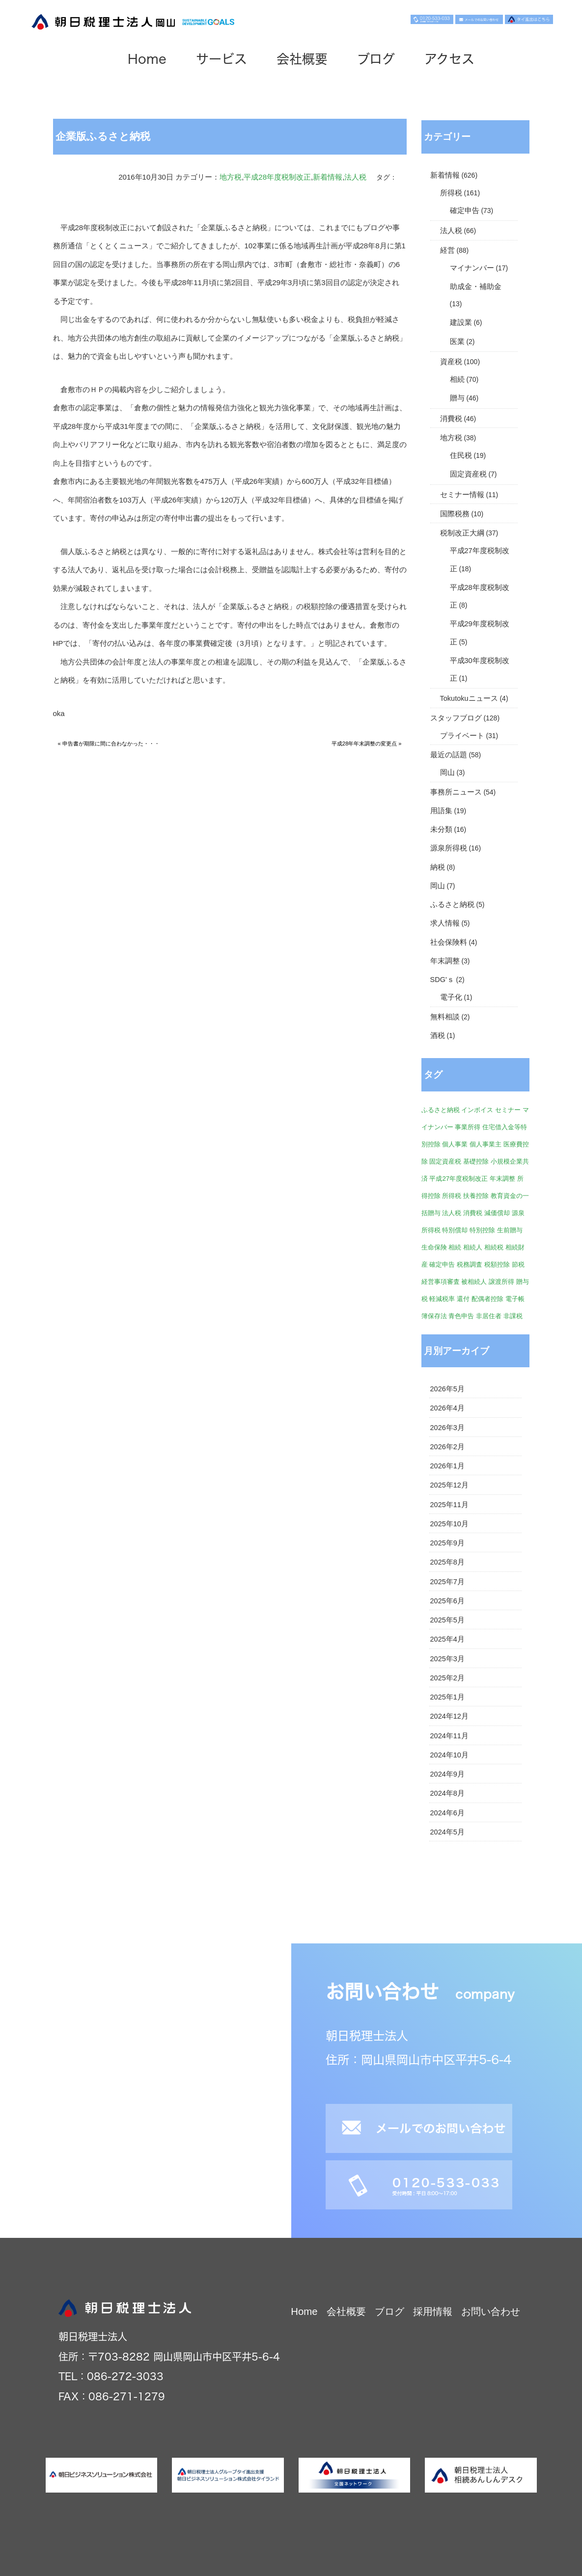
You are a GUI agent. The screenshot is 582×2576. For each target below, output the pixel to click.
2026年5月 (447, 1389)
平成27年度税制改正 (458, 1178)
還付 (463, 1298)
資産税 (451, 362)
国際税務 (455, 514)
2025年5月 (447, 1620)
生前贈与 (510, 1230)
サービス (221, 59)
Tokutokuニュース (469, 698)
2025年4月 (447, 1639)
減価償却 (497, 1213)
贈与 (457, 398)
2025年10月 (449, 1524)
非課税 (513, 1316)
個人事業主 (485, 1144)
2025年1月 (447, 1697)
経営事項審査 (440, 1281)
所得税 (451, 193)
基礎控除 (476, 1161)
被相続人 (474, 1281)
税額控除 (497, 1264)
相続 (457, 379)
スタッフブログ (456, 718)
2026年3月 (447, 1428)
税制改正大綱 (462, 533)
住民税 (461, 455)
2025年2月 (447, 1678)
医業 (457, 341)
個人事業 (455, 1144)
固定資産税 (468, 474)
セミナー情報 (462, 495)
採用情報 (432, 2311)
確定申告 (464, 210)
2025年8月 (447, 1562)
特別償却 (455, 1230)
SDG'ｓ (442, 979)
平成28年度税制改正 (277, 177)
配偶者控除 (487, 1298)
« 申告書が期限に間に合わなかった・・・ (109, 743)
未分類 (441, 829)
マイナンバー (472, 268)
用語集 (441, 811)
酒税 (437, 1035)
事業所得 (467, 1127)
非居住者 (488, 1316)
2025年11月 (449, 1505)
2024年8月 (447, 1793)
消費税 (451, 419)
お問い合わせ (490, 2311)
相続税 (493, 1247)
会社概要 (302, 59)
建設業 (461, 322)
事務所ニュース (456, 792)
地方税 (231, 177)
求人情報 (445, 923)
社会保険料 (448, 942)
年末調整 (445, 961)
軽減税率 (442, 1298)
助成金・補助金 (475, 287)
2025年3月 (447, 1659)
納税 (437, 867)
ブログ (376, 59)
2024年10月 (449, 1755)
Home (147, 59)
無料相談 (445, 1017)
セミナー (508, 1110)
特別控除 (482, 1230)
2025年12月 (449, 1485)
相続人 (472, 1247)
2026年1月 (447, 1466)
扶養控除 (476, 1195)
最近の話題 (448, 755)
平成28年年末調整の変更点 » (366, 743)
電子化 (451, 997)
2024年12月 (449, 1716)
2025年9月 (447, 1543)
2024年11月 (449, 1736)
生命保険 (434, 1247)
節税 (518, 1264)
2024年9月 (447, 1774)
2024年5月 (447, 1832)
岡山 (447, 772)
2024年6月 (447, 1813)
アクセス (449, 59)
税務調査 (469, 1264)
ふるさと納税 (452, 904)
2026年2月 (447, 1447)
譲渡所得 (501, 1281)
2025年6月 (447, 1601)
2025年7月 (447, 1582)
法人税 (355, 177)
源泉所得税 (448, 848)
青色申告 (461, 1316)
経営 (447, 250)
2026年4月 (447, 1408)
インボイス (477, 1110)
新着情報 (327, 177)
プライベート (462, 736)
